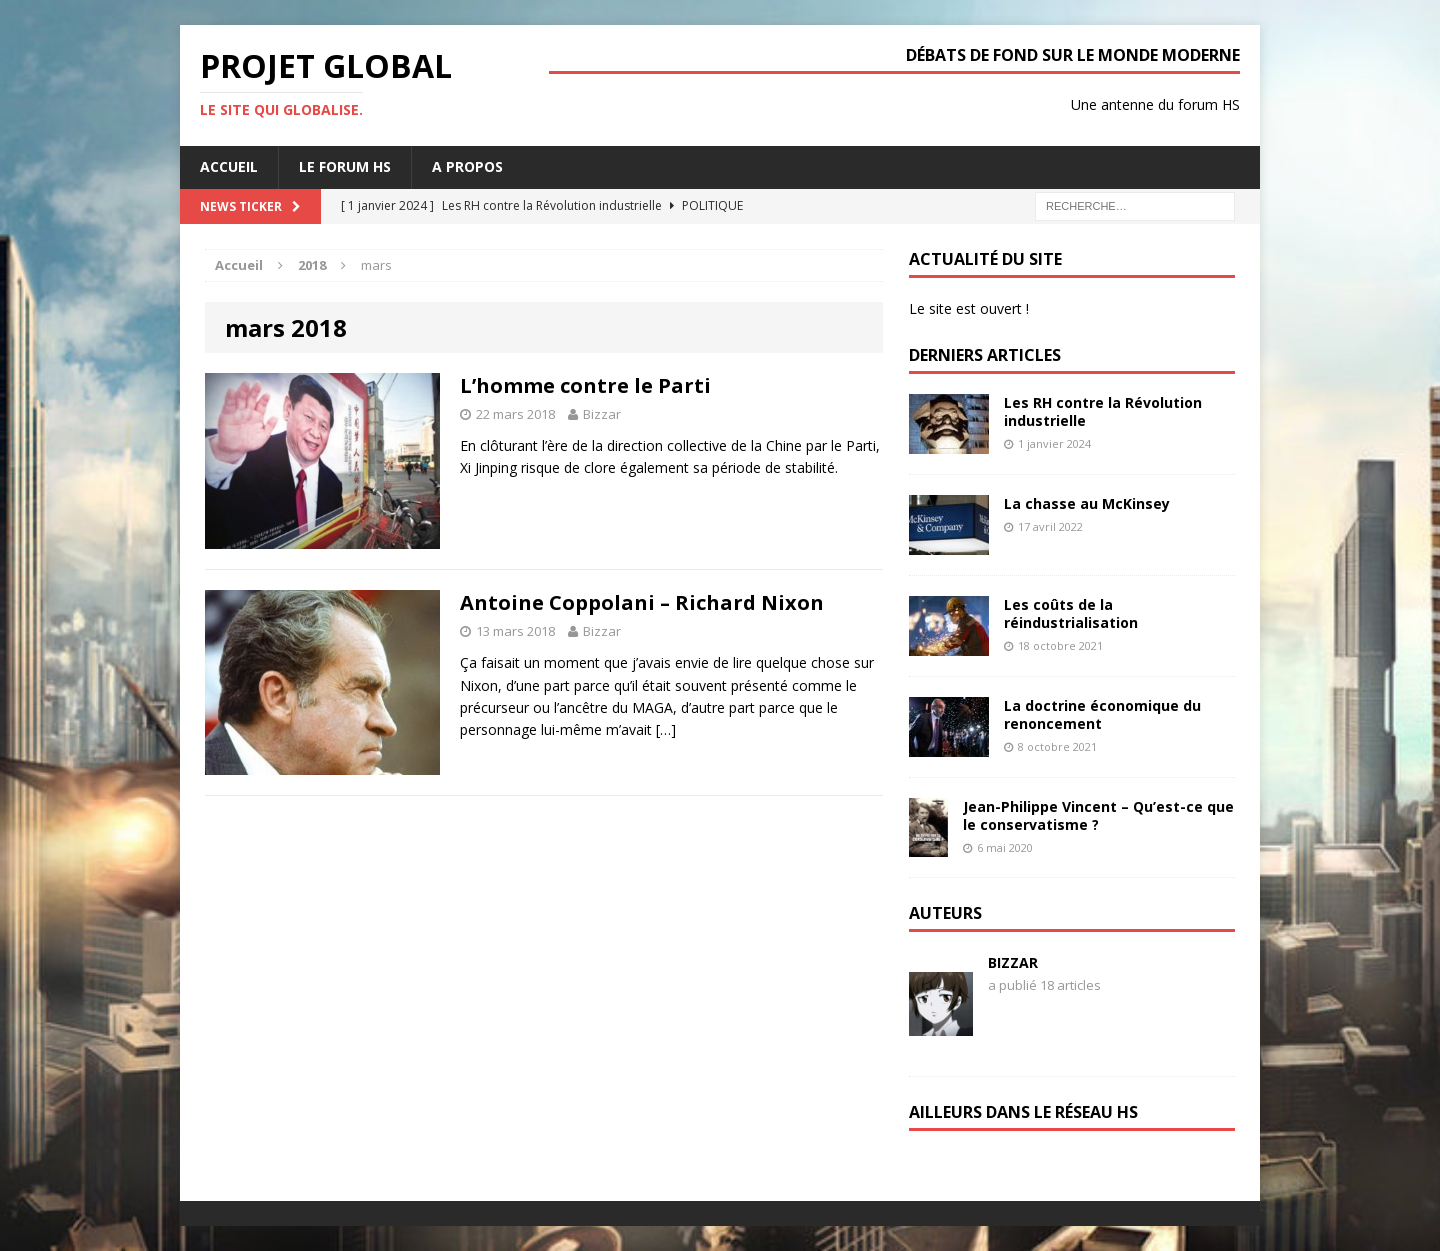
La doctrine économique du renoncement (1102, 714)
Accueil (229, 166)
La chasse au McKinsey (1087, 503)
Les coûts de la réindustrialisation (1071, 613)
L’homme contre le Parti (585, 385)
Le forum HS (345, 166)
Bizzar (602, 414)
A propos (467, 166)
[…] (666, 729)
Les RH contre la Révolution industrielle (1103, 411)
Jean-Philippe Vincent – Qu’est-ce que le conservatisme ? (1098, 815)
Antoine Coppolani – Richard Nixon (642, 602)
